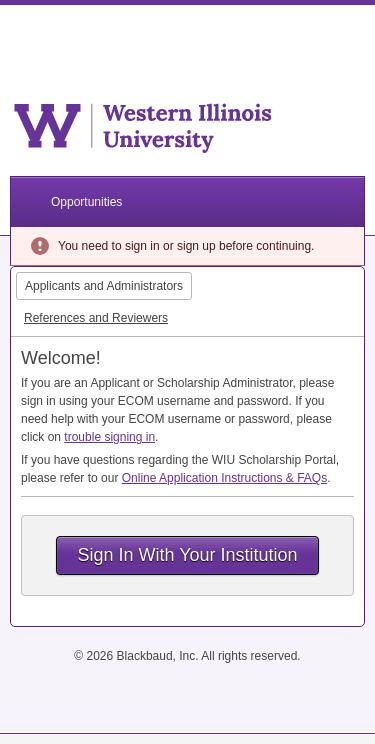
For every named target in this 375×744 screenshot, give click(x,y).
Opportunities (86, 202)
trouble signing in (109, 437)
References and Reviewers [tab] (96, 318)
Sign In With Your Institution (187, 555)
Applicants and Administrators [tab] (104, 286)
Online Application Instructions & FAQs (224, 478)
